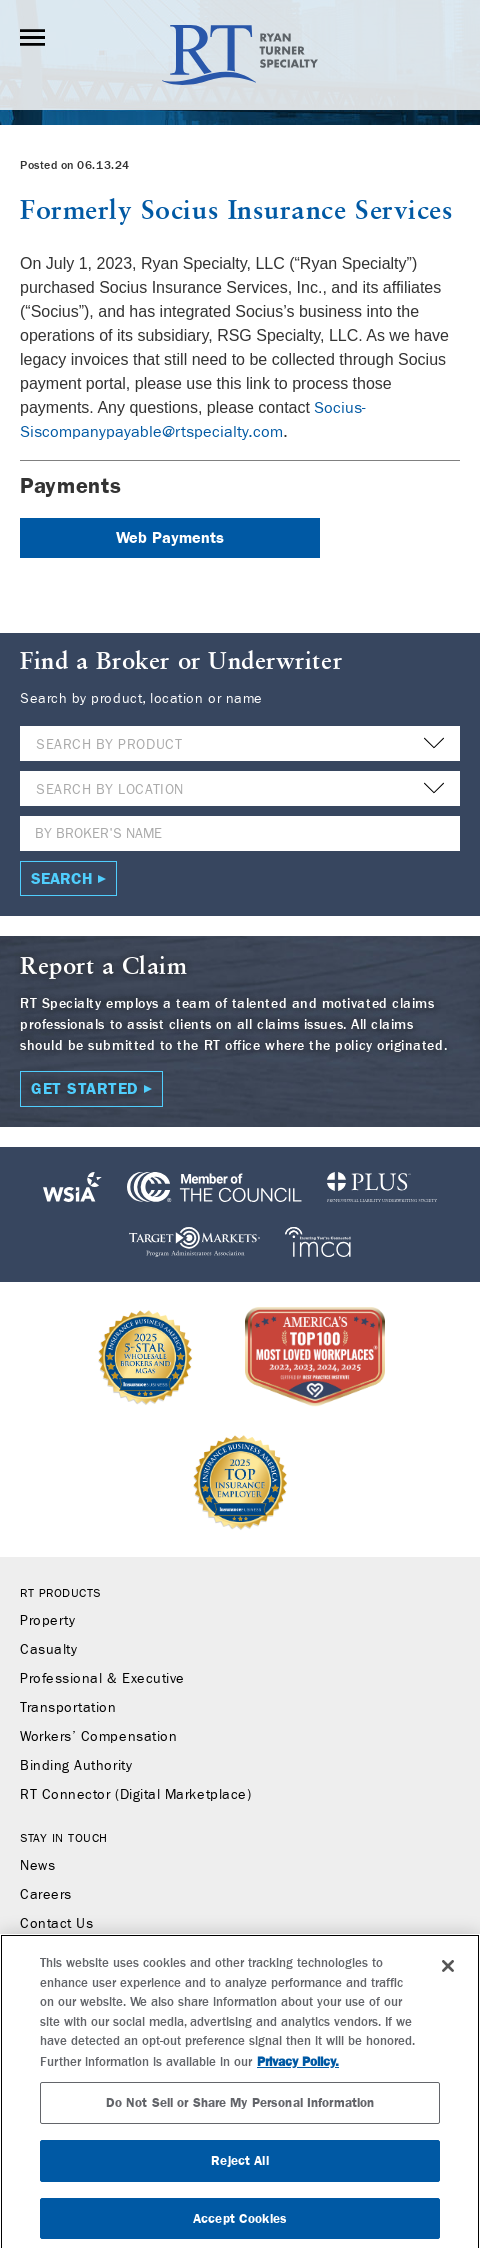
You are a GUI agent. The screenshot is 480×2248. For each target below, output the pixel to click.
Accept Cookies (240, 2225)
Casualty (48, 1650)
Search (62, 878)
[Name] (240, 833)
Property (47, 1621)
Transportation (68, 1708)
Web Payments (170, 537)
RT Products (60, 1593)
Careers (46, 1895)
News (37, 1866)
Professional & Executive (102, 1679)
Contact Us (56, 1924)
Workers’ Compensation (98, 1737)
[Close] (448, 1973)
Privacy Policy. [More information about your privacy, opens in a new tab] (298, 2068)
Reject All (239, 2167)
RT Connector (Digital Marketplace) (135, 1795)
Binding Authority (76, 1766)
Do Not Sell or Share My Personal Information (240, 2109)
